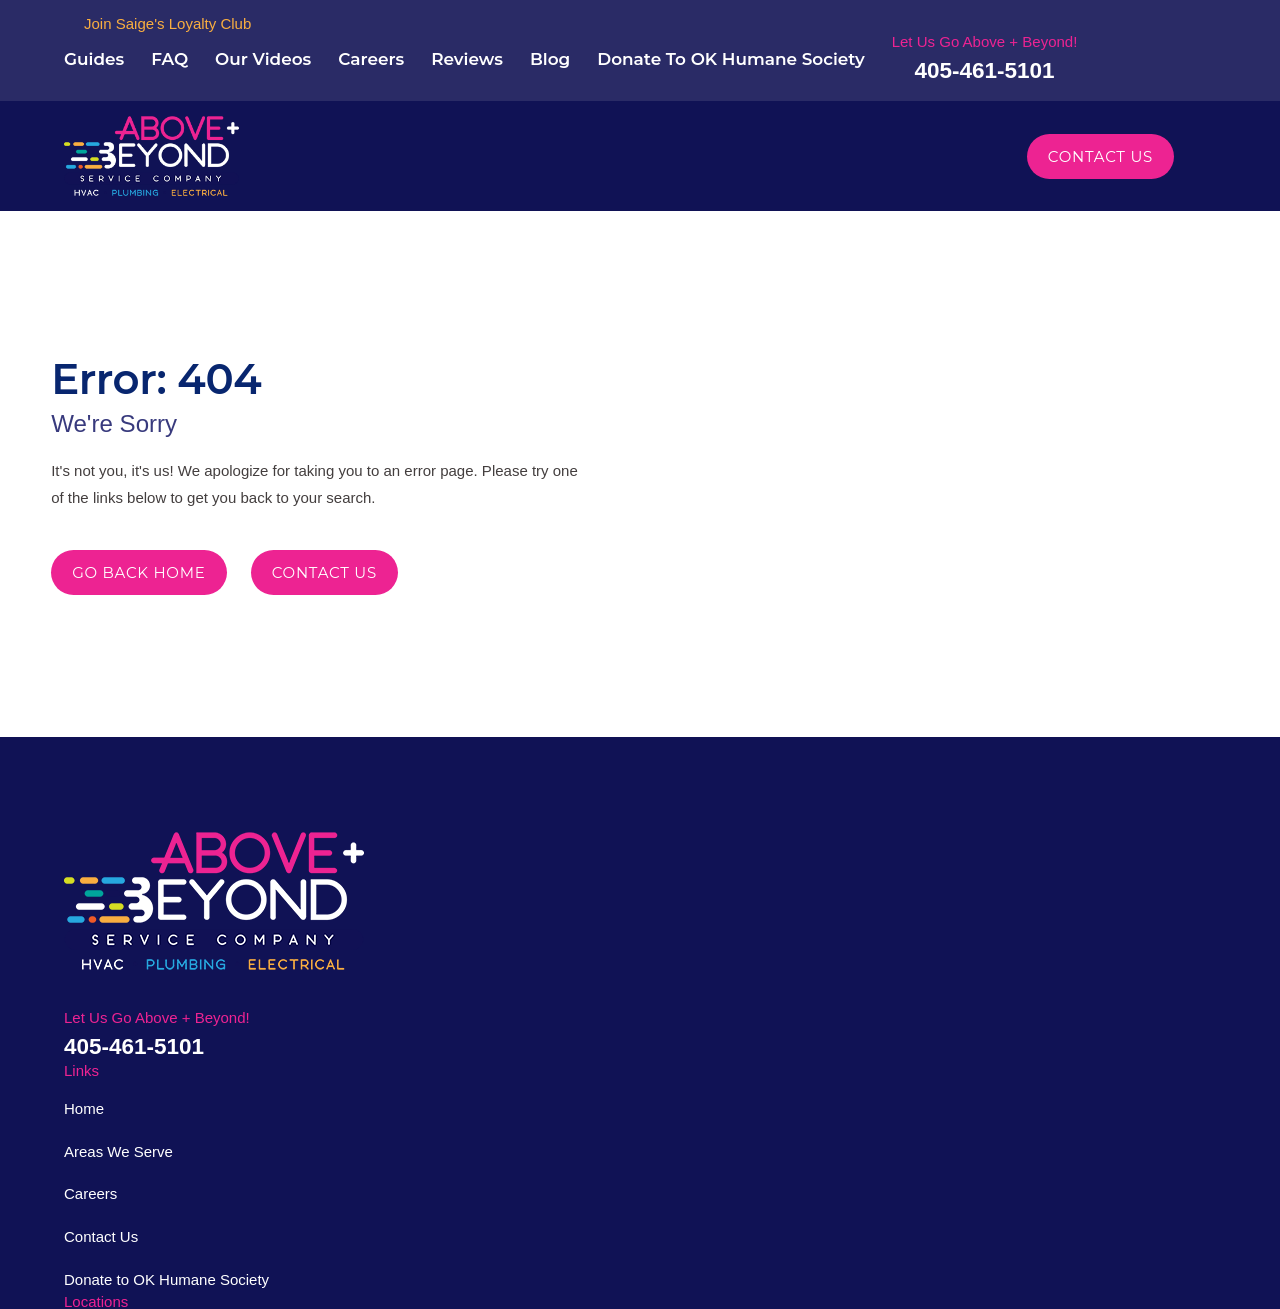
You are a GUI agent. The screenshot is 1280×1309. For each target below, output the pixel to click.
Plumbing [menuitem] (487, 161)
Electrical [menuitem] (591, 161)
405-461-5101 (1134, 70)
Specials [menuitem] (941, 161)
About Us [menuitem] (310, 161)
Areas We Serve (441, 951)
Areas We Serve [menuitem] (696, 161)
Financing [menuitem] (840, 161)
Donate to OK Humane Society (488, 1079)
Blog (723, 50)
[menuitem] (86, 1270)
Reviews (638, 50)
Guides (262, 50)
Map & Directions (607, 1024)
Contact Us (1102, 161)
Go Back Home (140, 602)
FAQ (339, 50)
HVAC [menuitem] (400, 161)
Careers (539, 50)
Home (411, 908)
